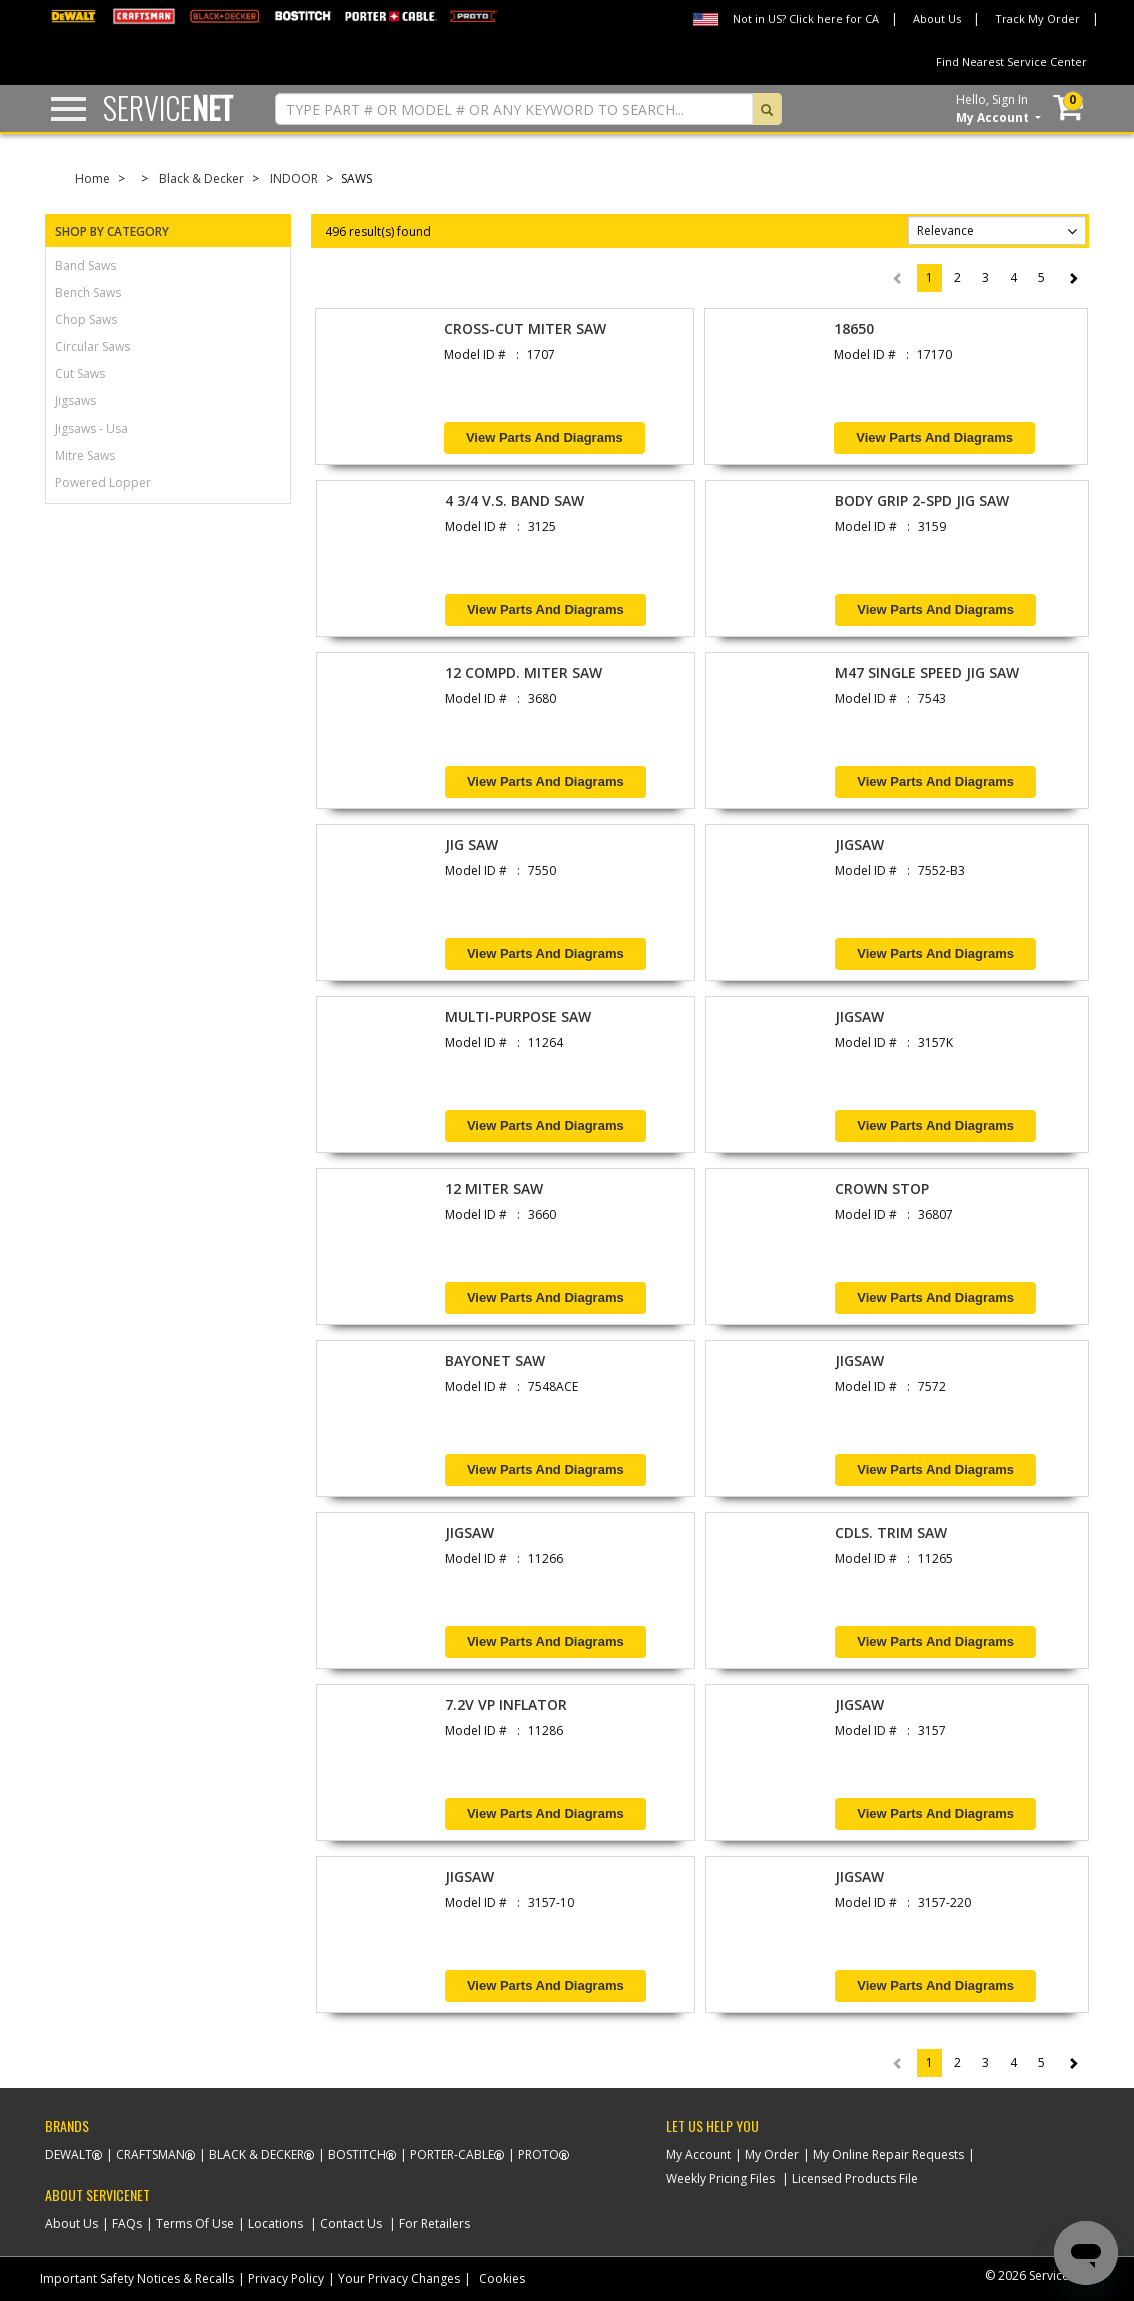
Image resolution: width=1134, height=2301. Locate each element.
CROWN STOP (882, 1188)
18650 (854, 328)
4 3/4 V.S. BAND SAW (514, 500)
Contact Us (351, 2223)
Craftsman (150, 2154)
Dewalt (68, 2154)
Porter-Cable (452, 2154)
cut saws (80, 373)
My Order (772, 2154)
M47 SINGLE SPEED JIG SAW (927, 672)
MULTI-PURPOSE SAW (518, 1016)
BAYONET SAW (495, 1360)
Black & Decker (201, 178)
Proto (538, 2154)
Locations (275, 2223)
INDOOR (294, 178)
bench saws (88, 292)
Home (92, 178)
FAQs (127, 2223)
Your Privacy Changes (399, 2278)
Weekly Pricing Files (720, 2178)
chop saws (86, 319)
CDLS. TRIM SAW (891, 1532)
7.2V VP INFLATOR (506, 1704)
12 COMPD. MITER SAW (523, 672)
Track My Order (1037, 18)
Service (168, 107)
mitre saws (85, 455)
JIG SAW (471, 844)
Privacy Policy (286, 2278)
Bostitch (357, 2154)
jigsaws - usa (91, 428)
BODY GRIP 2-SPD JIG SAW (922, 500)
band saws (85, 265)
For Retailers (434, 2223)
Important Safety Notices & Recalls (137, 2278)
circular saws (92, 346)
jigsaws (75, 400)
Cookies (502, 2278)
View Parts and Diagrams (544, 437)
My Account (698, 2154)
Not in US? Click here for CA (806, 18)
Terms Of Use (195, 2223)
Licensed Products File (855, 2178)
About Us (937, 18)
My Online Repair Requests (888, 2154)
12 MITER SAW (494, 1188)
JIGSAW (859, 844)
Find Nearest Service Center (1011, 61)
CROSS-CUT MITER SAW (525, 328)
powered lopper (103, 482)
